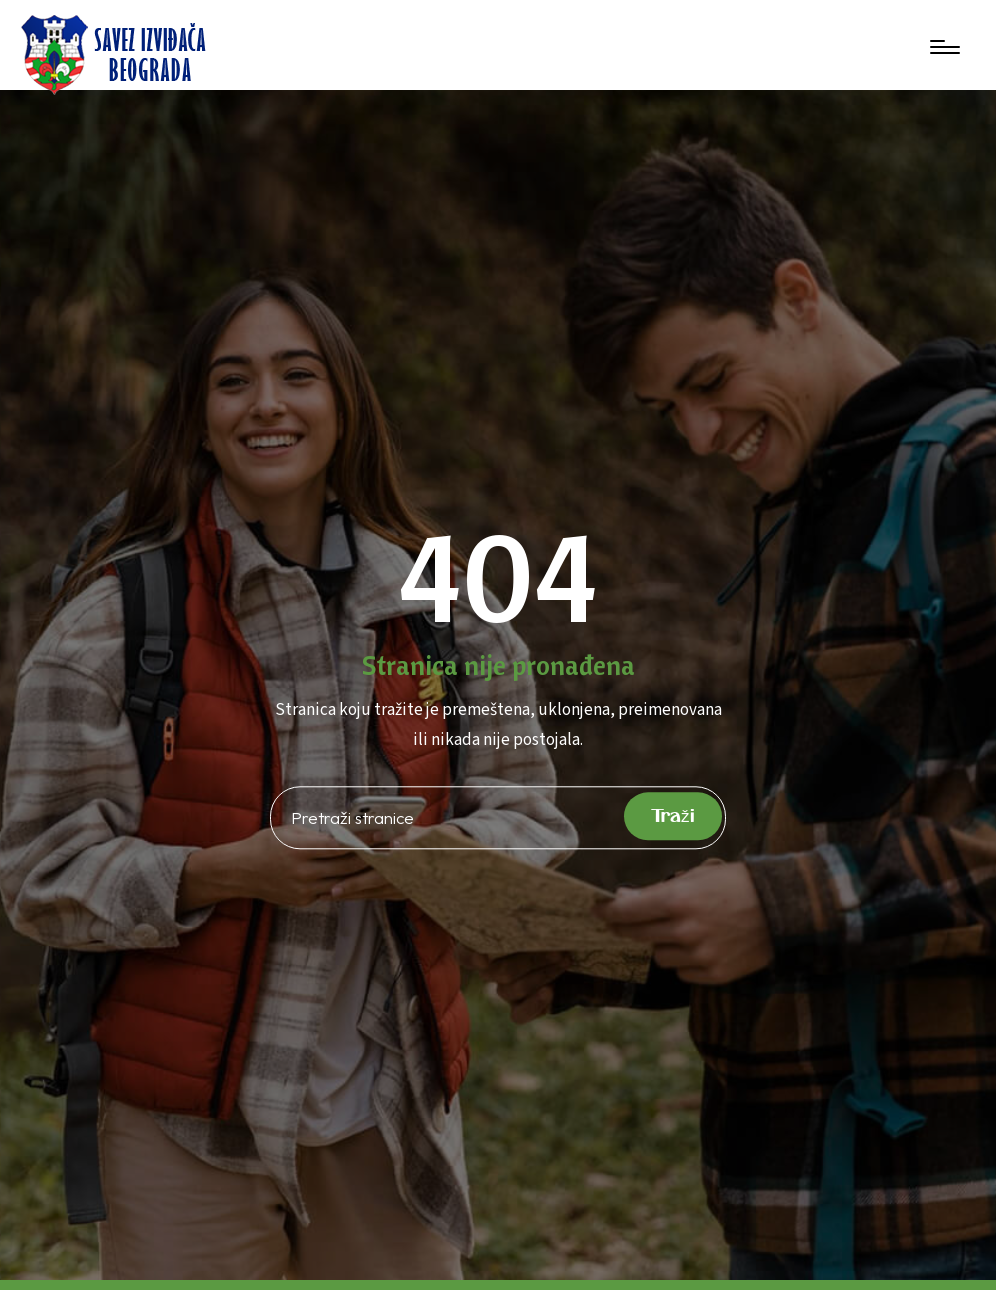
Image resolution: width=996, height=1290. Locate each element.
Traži (673, 816)
